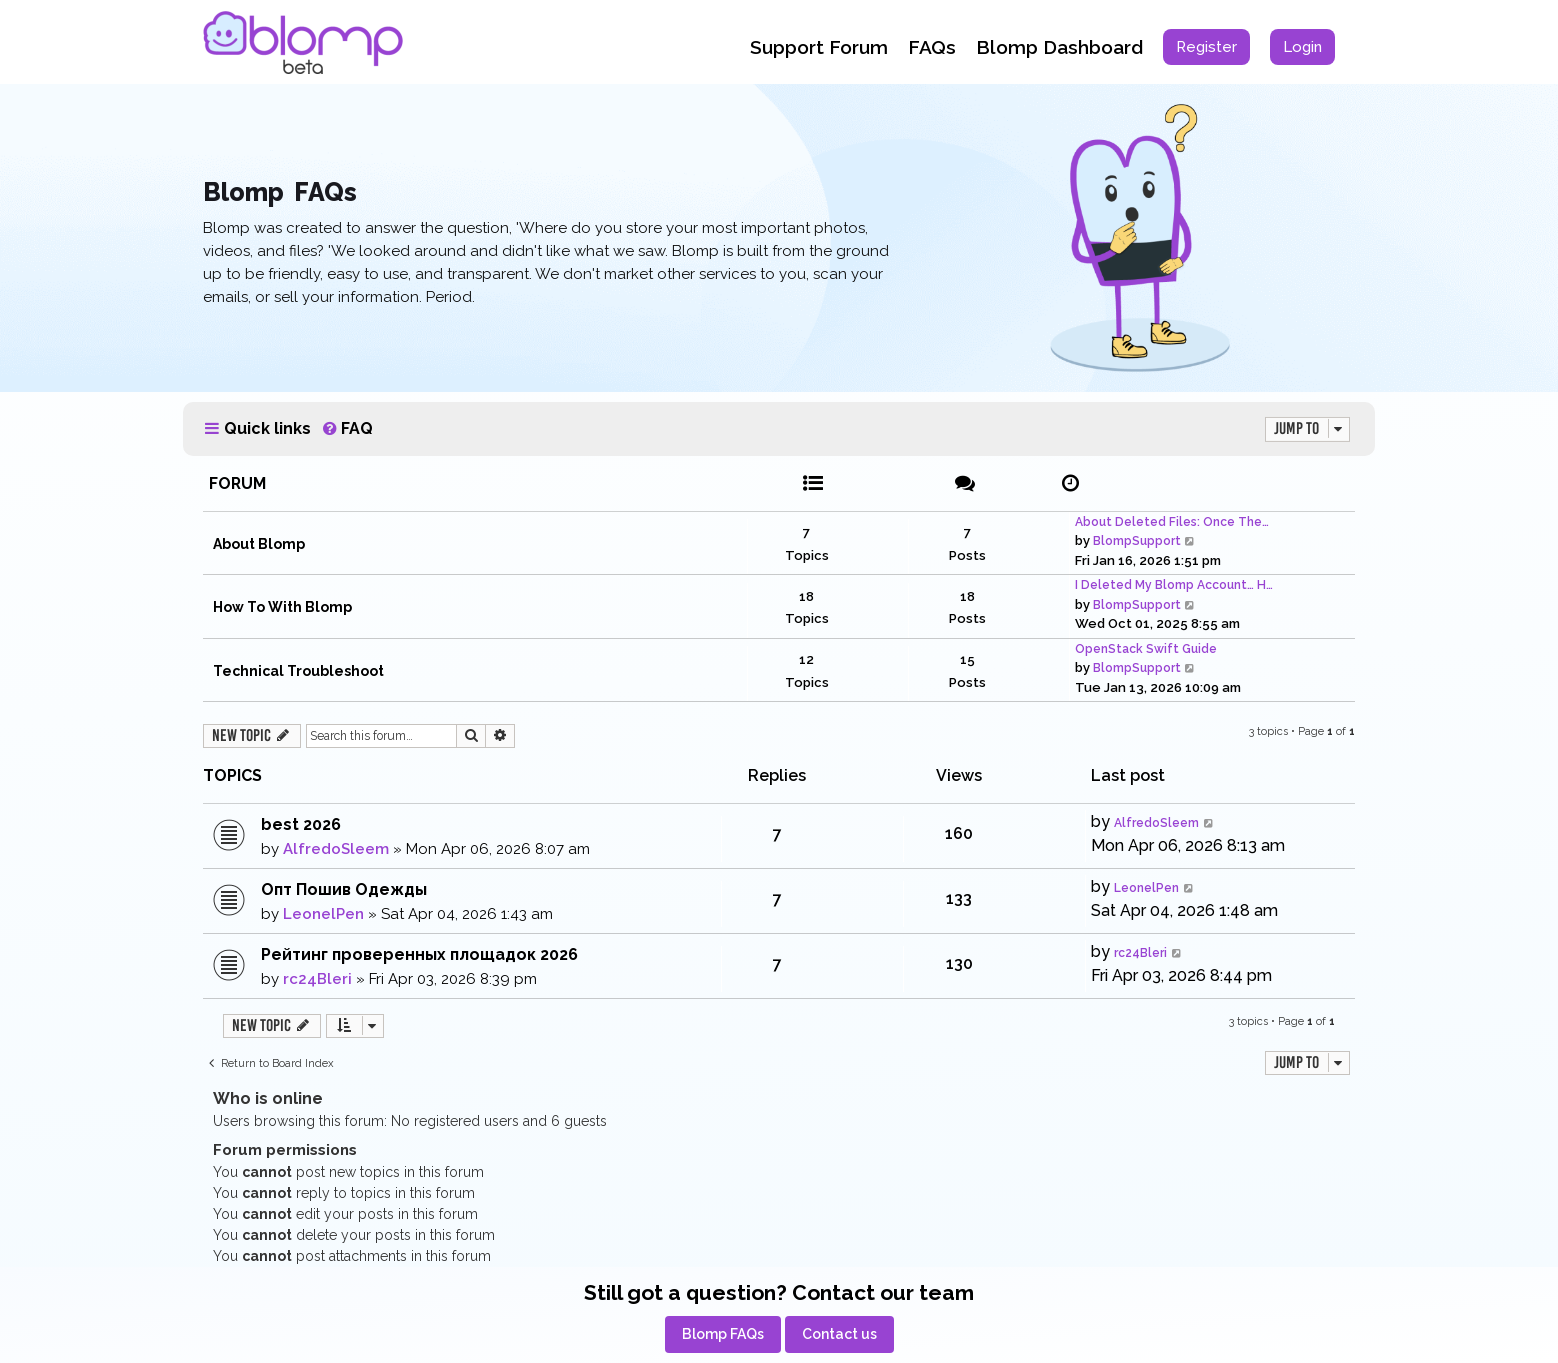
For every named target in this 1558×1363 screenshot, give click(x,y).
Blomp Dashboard (1059, 47)
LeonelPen (323, 914)
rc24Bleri (317, 979)
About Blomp (259, 544)
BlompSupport (1137, 541)
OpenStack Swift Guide (1146, 649)
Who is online (268, 1098)
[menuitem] (1206, 47)
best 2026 (301, 824)
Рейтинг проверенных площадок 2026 (419, 954)
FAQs (932, 47)
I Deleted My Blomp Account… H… (1174, 585)
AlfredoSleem (336, 849)
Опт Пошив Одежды (344, 889)
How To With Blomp (282, 607)
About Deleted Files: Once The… (1172, 522)
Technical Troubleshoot (298, 671)
